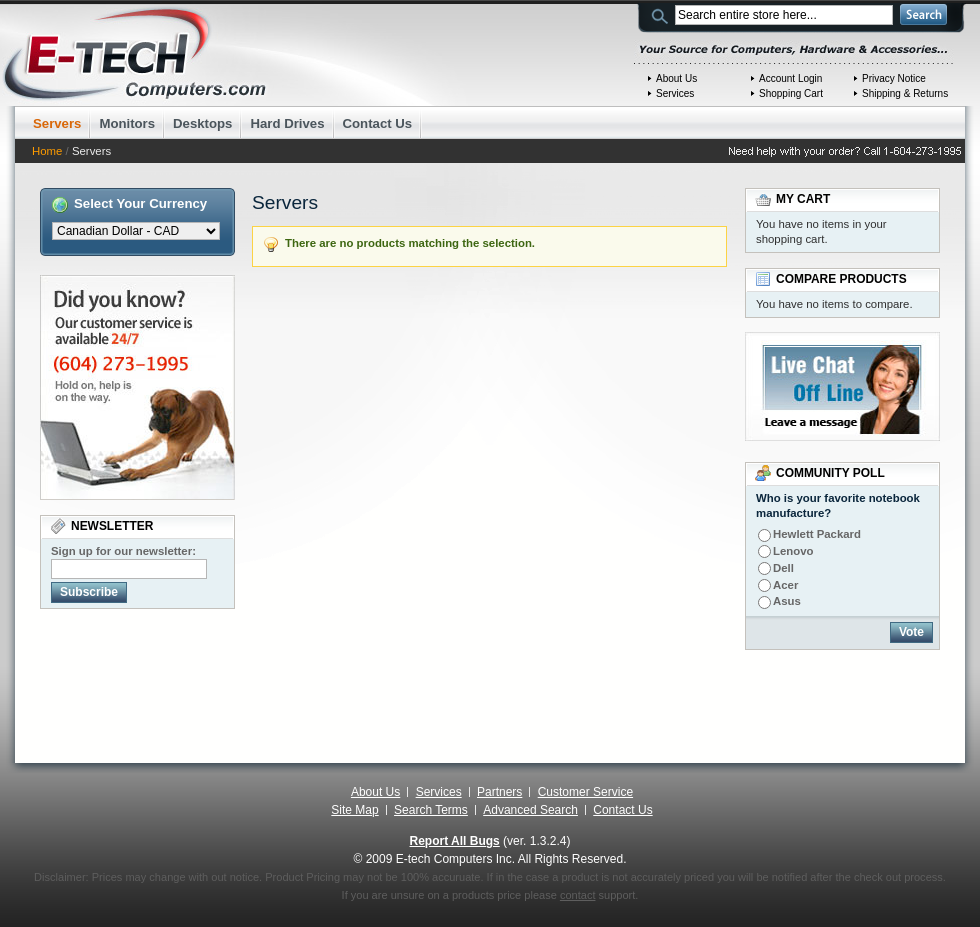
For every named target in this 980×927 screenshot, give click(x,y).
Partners (499, 792)
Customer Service (585, 792)
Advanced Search (530, 810)
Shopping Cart (791, 93)
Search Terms (431, 810)
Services (675, 93)
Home (47, 151)
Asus (787, 601)
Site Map (354, 810)
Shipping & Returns (905, 93)
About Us (676, 78)
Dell (783, 568)
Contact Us (622, 810)
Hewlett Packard (817, 534)
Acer (785, 585)
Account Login (790, 78)
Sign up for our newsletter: (123, 551)
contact (578, 895)
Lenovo (793, 551)
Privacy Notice (894, 78)
